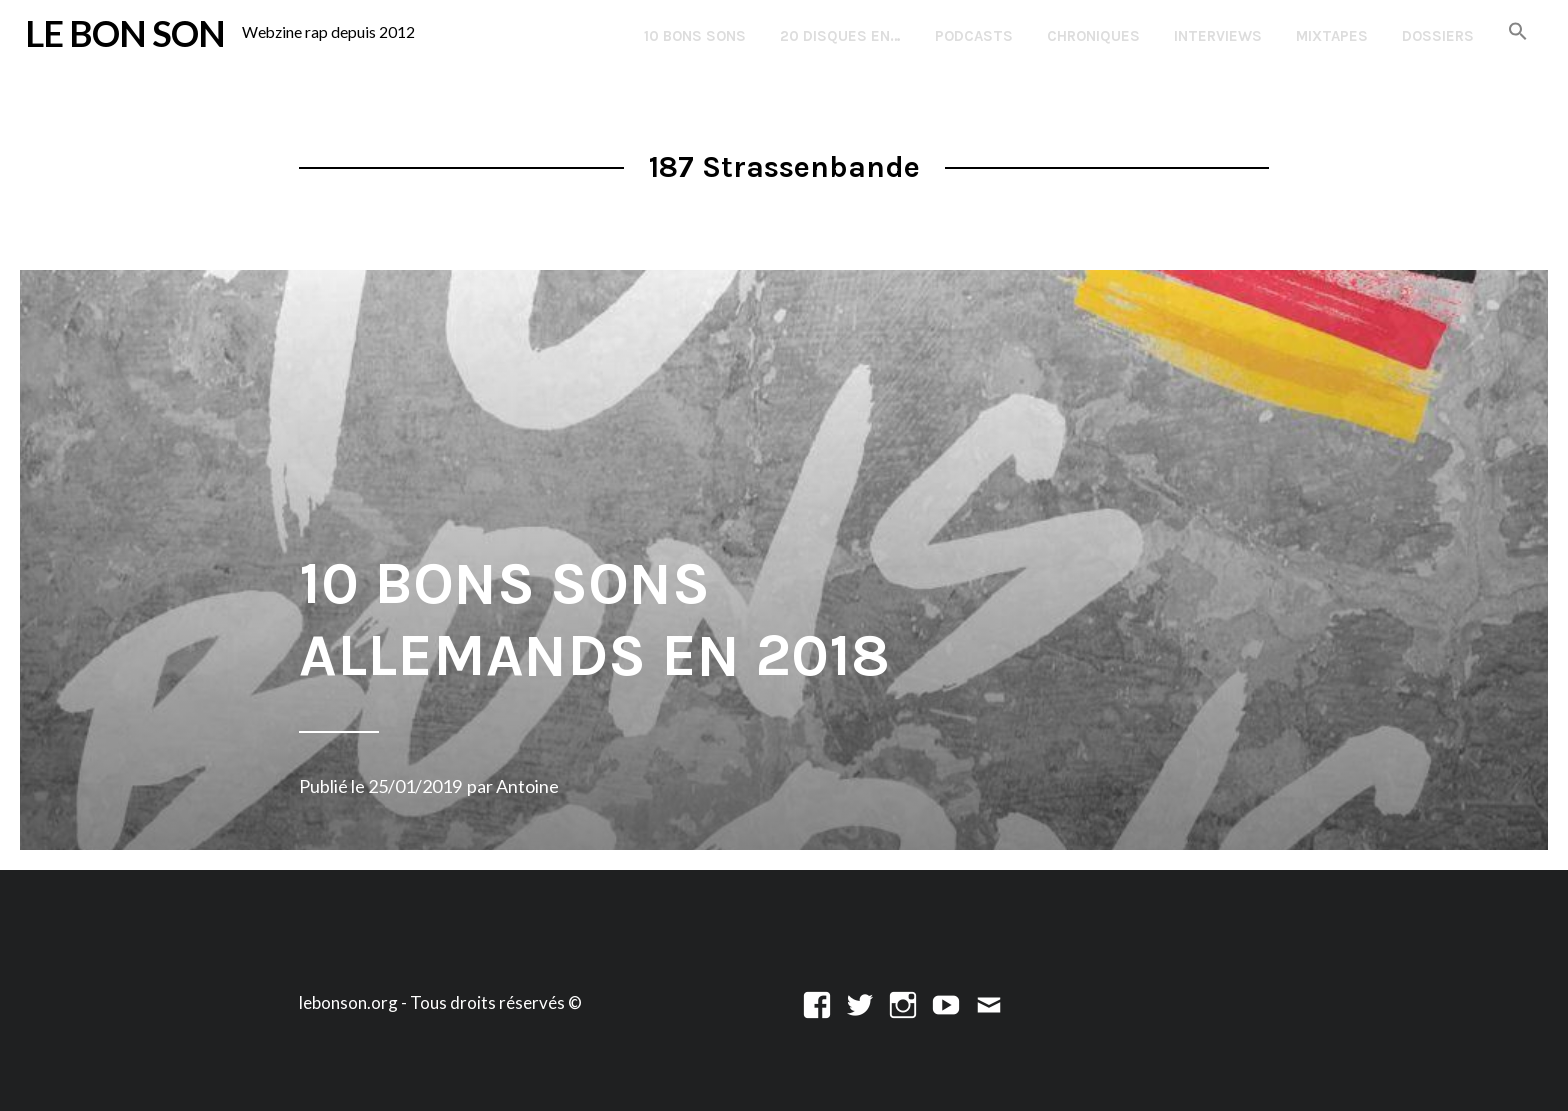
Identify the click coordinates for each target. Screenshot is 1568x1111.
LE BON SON (125, 33)
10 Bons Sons (695, 36)
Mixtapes (1332, 36)
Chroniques (1093, 36)
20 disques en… (840, 36)
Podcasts (974, 36)
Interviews (1218, 36)
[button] (1518, 32)
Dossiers (1438, 36)
